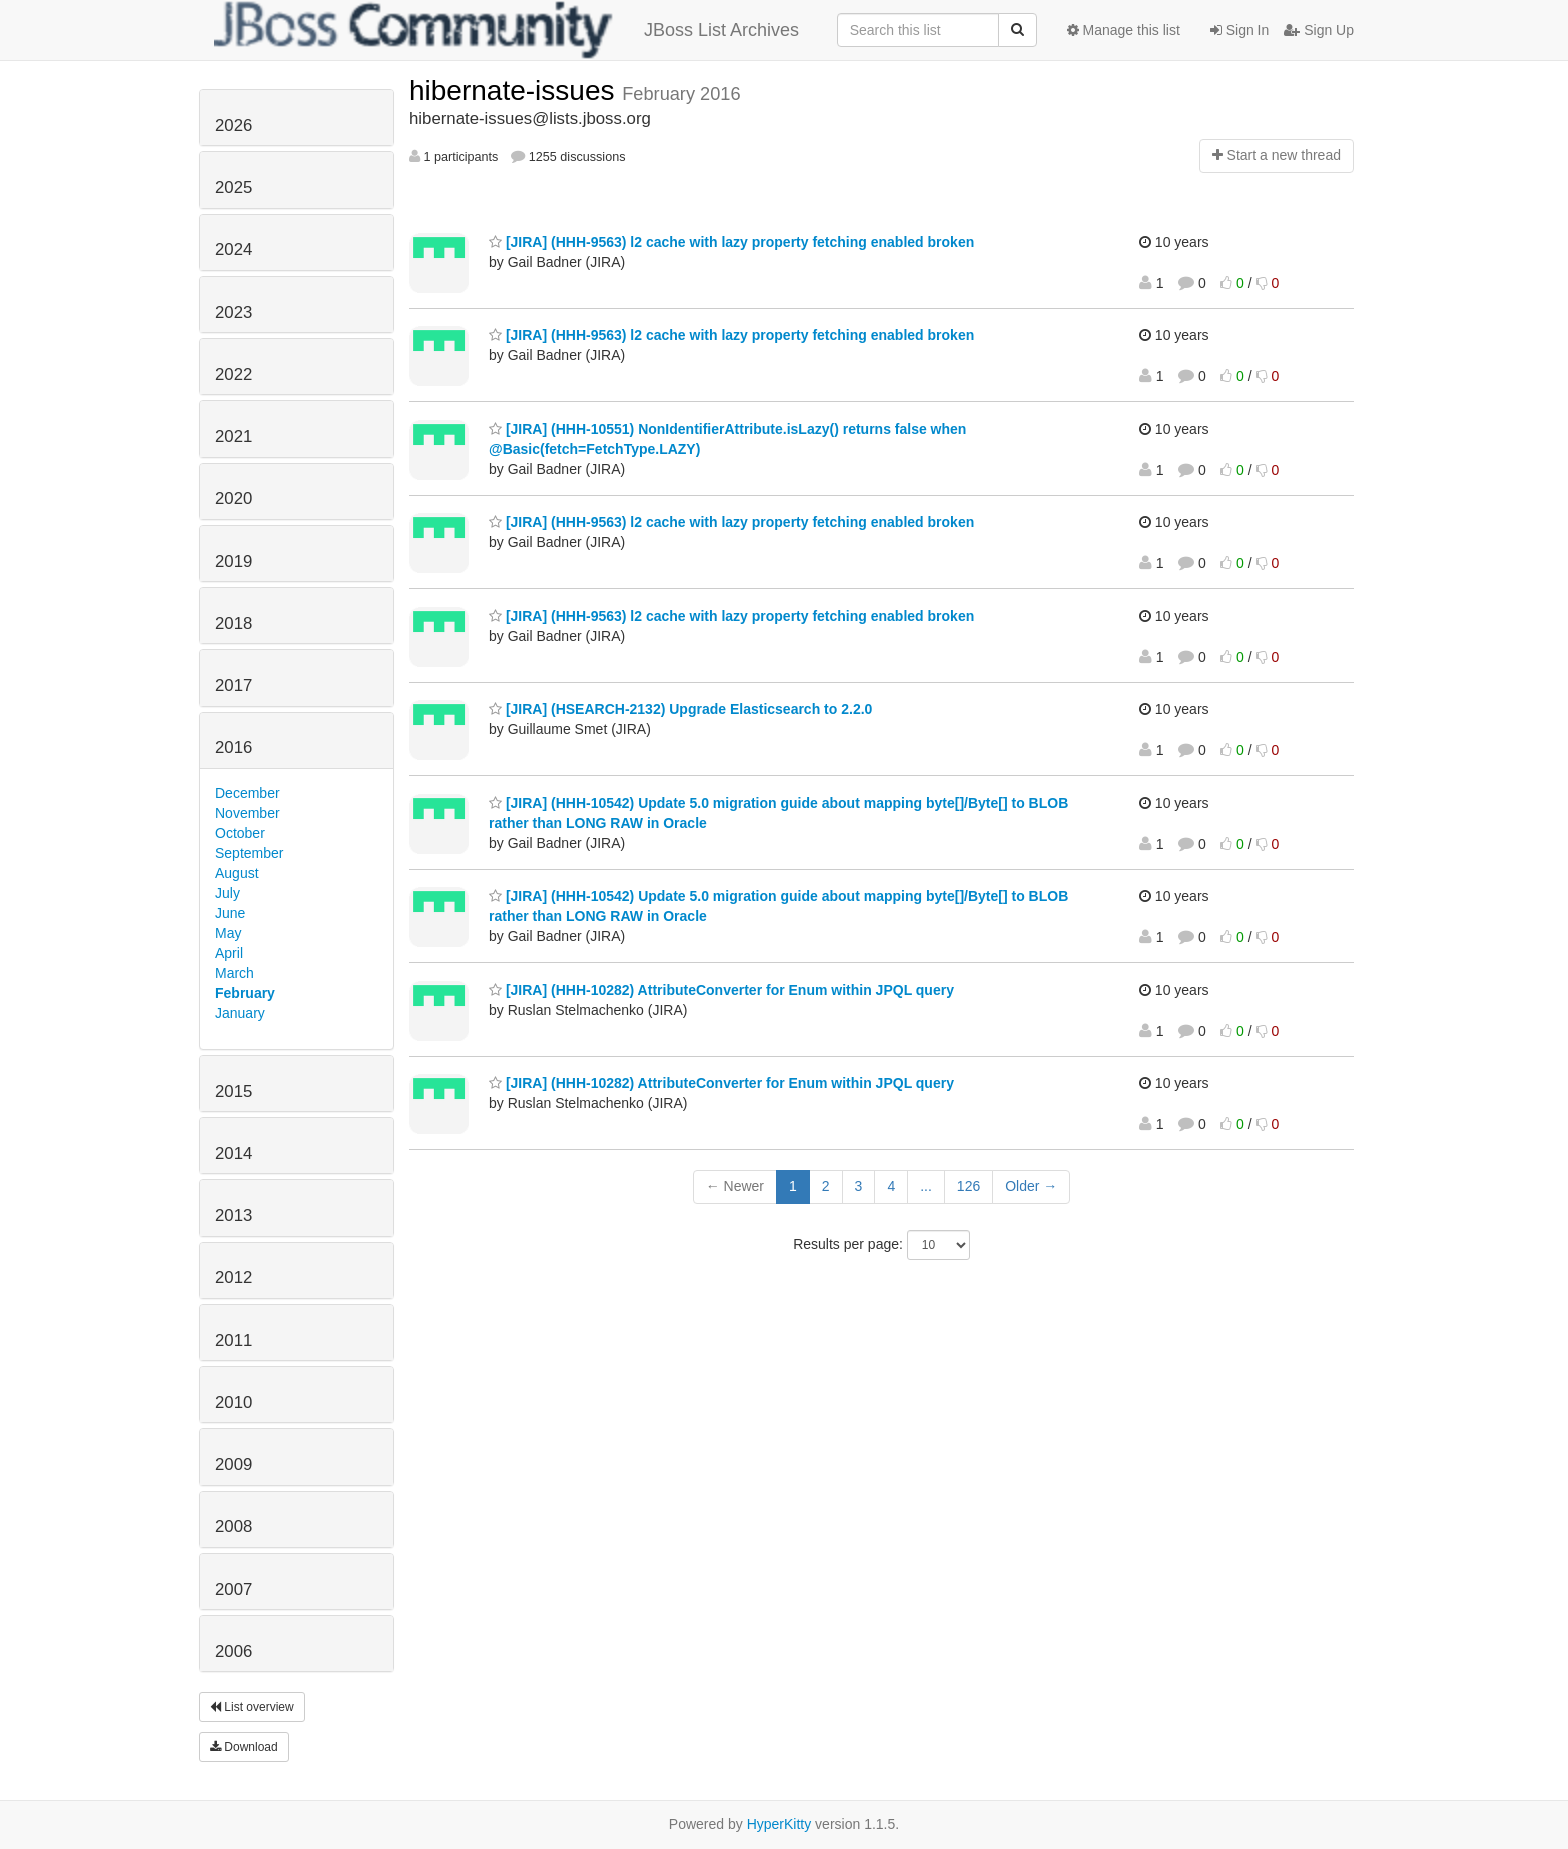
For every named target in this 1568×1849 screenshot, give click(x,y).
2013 (233, 1215)
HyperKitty (779, 1824)
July (227, 893)
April (229, 953)
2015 (233, 1091)
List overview (252, 1707)
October (240, 833)
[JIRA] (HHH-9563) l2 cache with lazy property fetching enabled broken (731, 242)
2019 (233, 561)
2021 (233, 436)
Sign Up (1319, 30)
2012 (233, 1277)
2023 (233, 312)
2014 (233, 1153)
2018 (233, 623)
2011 (233, 1340)
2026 (233, 125)
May (228, 933)
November (247, 813)
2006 (233, 1651)
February (245, 993)
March (234, 973)
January (240, 1013)
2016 (233, 747)
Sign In (1239, 30)
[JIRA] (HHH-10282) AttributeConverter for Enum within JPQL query (721, 990)
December (247, 793)
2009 (233, 1464)
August (237, 873)
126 (968, 1186)
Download (244, 1747)
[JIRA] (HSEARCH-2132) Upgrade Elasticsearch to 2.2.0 (680, 709)
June (230, 913)
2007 (233, 1589)
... (926, 1186)
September (249, 853)
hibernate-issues (515, 90)
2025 (233, 187)
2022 (233, 374)
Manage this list (1123, 30)
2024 (233, 249)
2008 (233, 1526)
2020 (233, 498)
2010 (233, 1402)
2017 (233, 685)
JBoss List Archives (506, 30)
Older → (1031, 1186)
